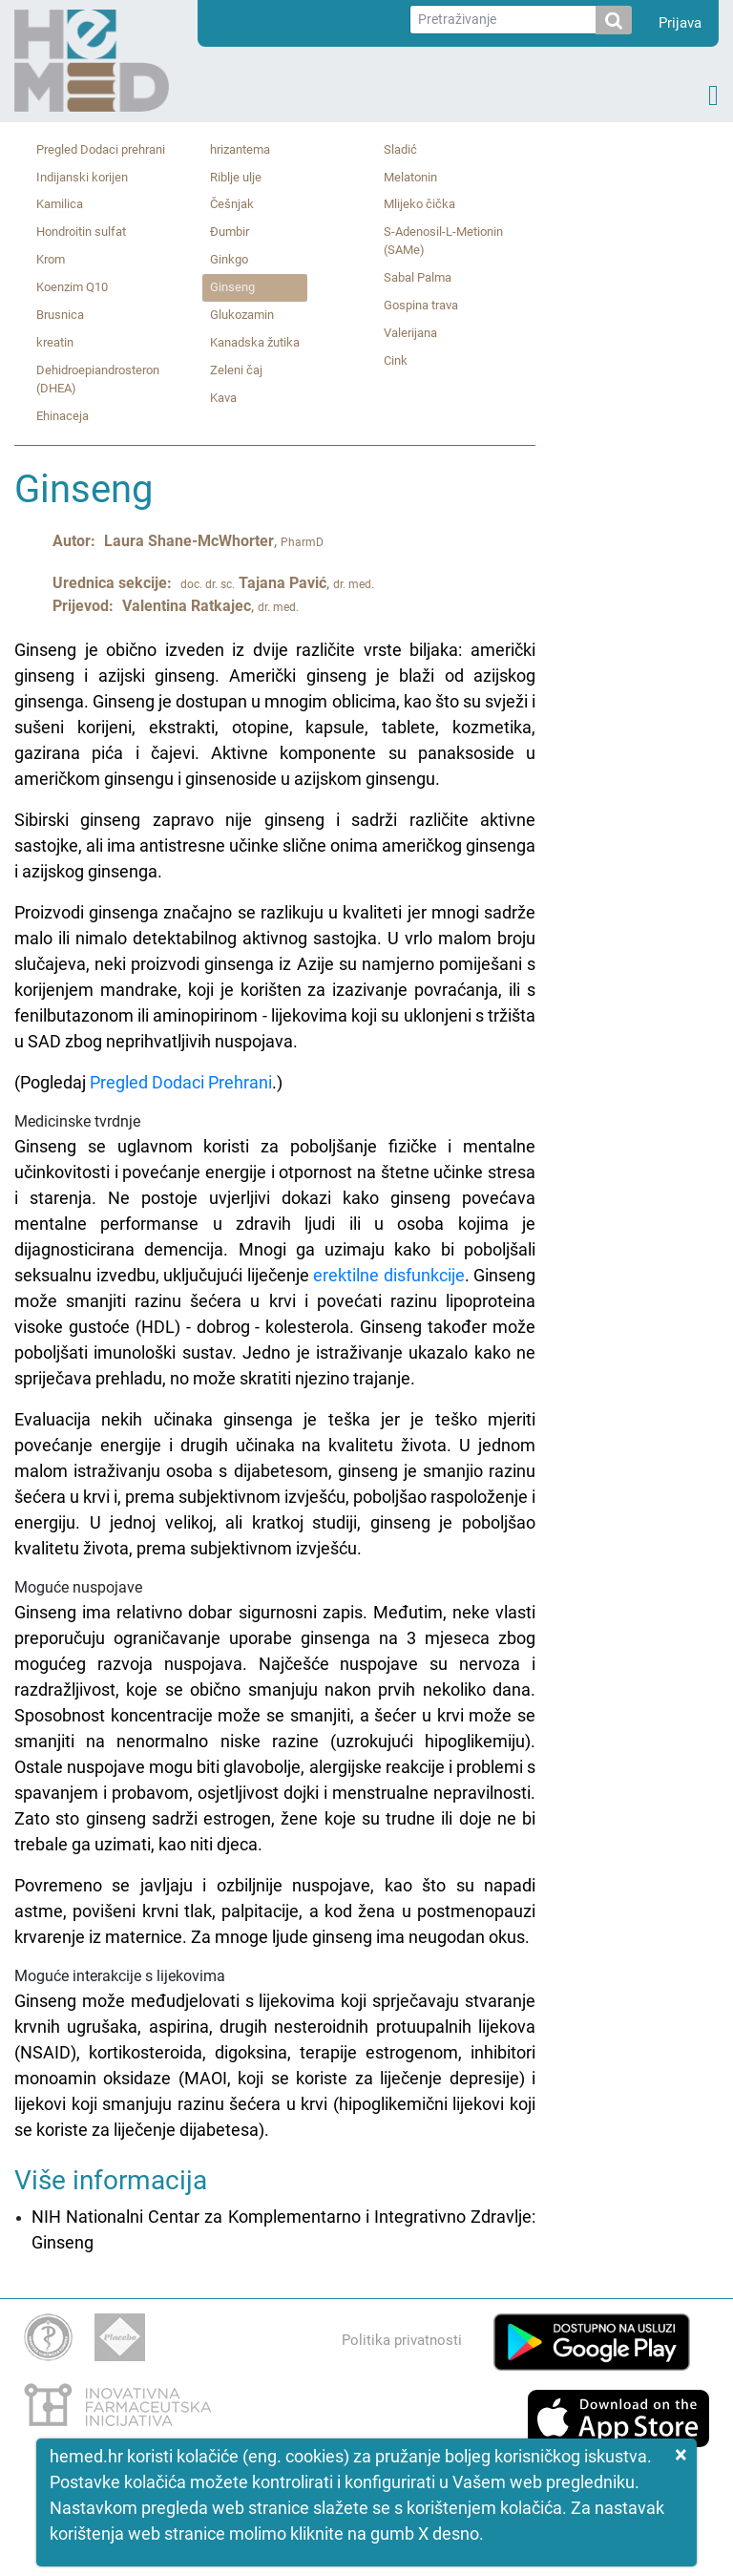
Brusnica (60, 314)
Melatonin (410, 177)
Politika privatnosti (402, 2340)
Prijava (680, 23)
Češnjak (232, 204)
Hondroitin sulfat (81, 231)
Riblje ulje (236, 177)
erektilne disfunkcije (389, 1275)
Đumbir (229, 231)
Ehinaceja (62, 416)
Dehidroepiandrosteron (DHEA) (97, 379)
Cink (396, 360)
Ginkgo (229, 259)
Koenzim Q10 (72, 287)
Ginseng (232, 287)
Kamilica (59, 204)
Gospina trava (421, 305)
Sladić (400, 149)
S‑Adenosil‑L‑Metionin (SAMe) (443, 240)
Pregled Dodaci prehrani (100, 149)
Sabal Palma (417, 277)
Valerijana (410, 333)
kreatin (54, 342)
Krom (50, 259)
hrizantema (240, 149)
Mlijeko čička (419, 204)
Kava (223, 398)
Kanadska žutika (255, 342)
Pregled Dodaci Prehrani (181, 1082)
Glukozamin (242, 314)
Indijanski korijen (82, 177)
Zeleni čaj (236, 370)
